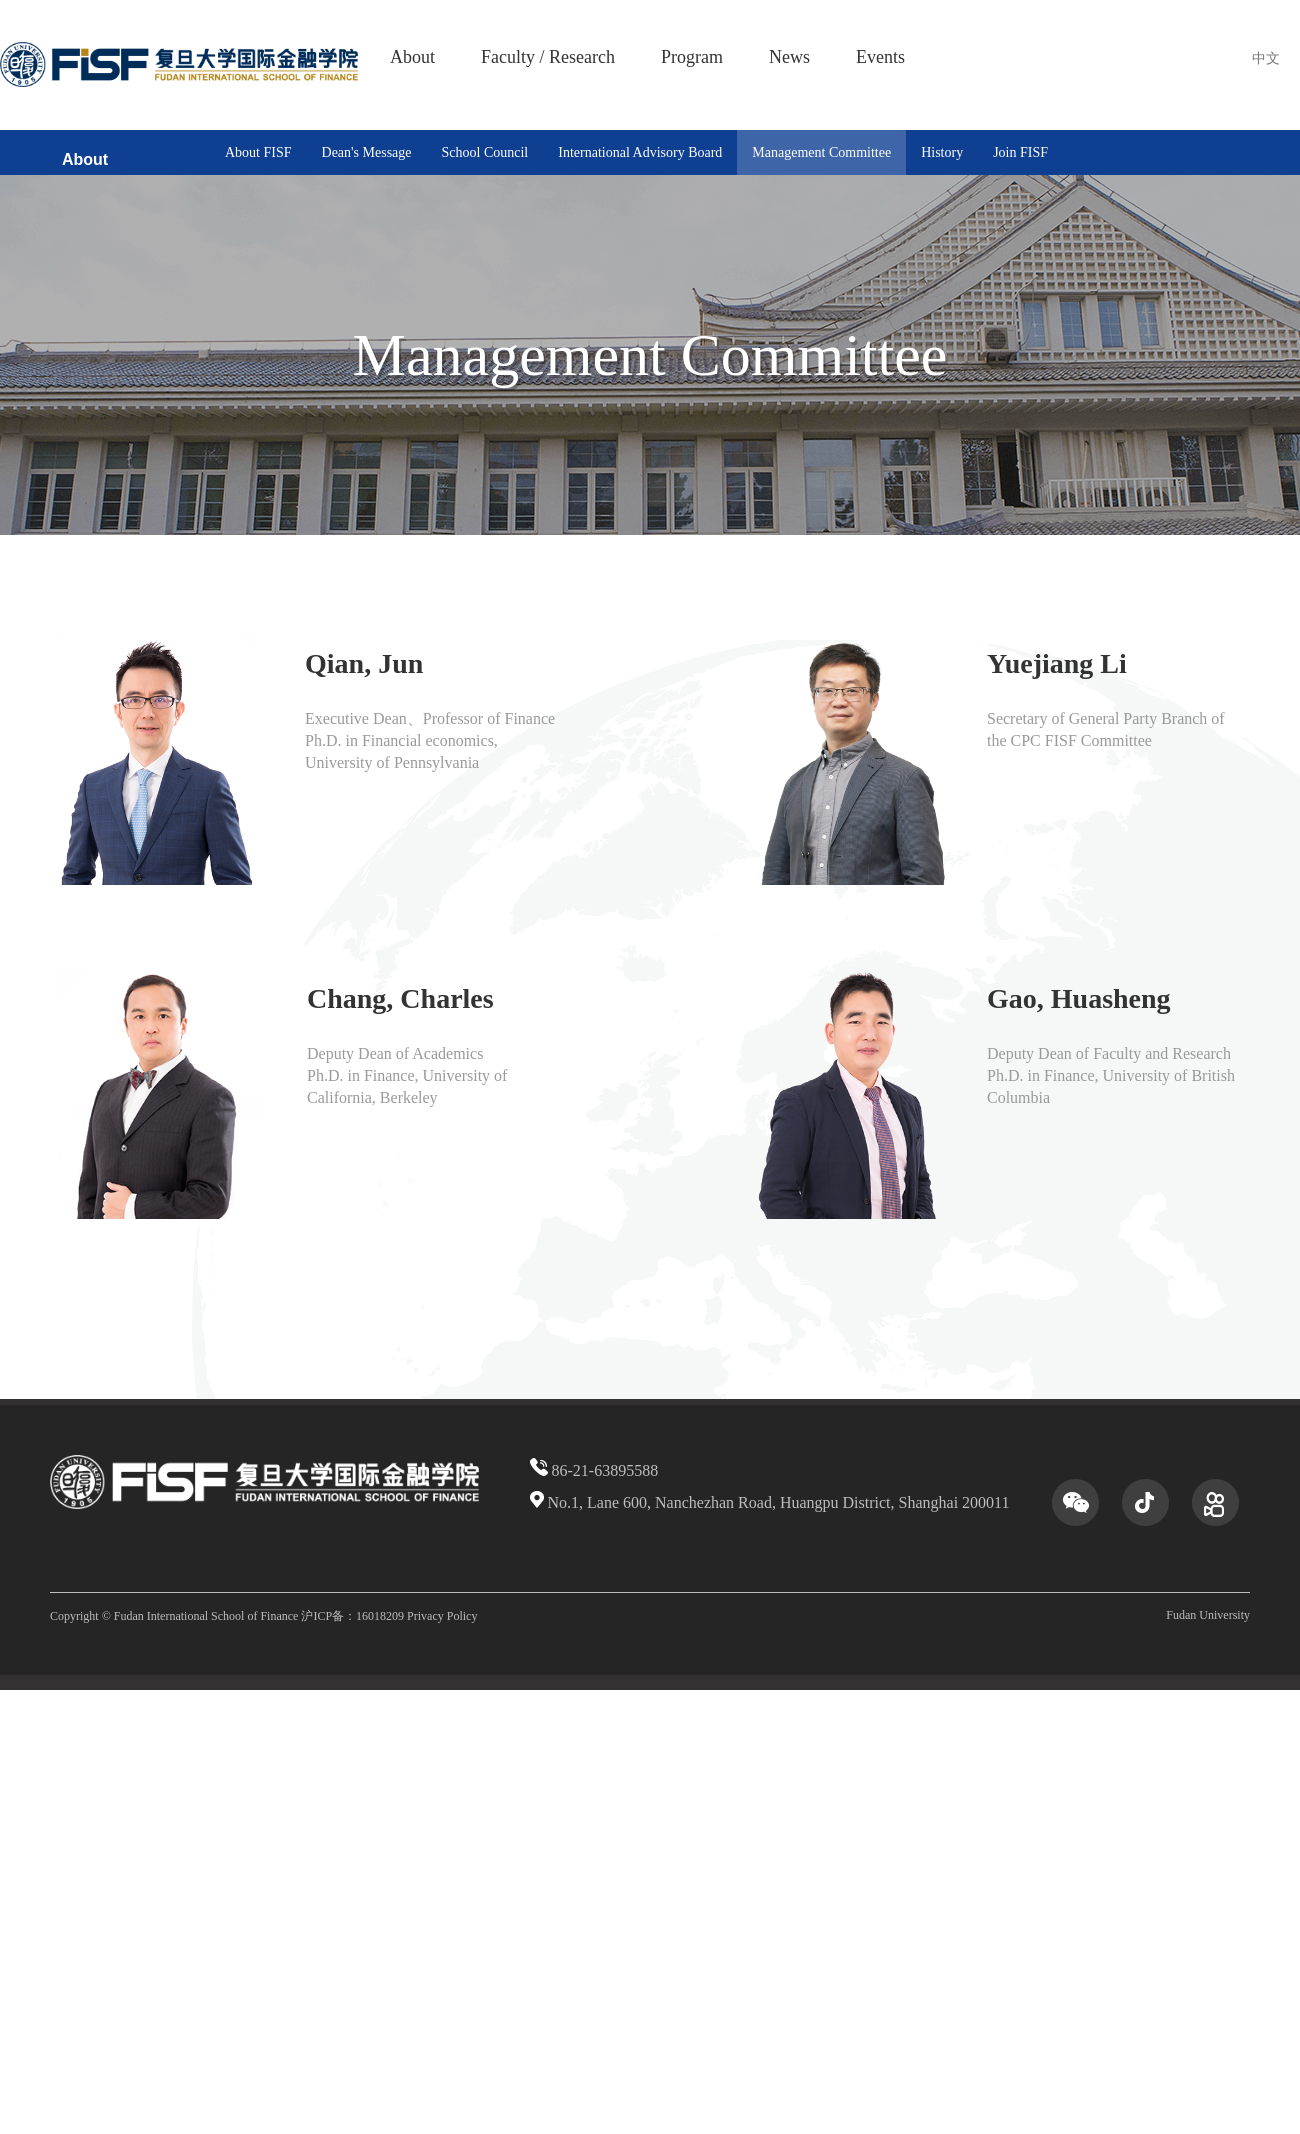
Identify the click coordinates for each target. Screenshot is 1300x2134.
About (412, 57)
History (942, 152)
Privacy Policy (442, 1616)
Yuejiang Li (1057, 663)
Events (880, 57)
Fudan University (1208, 1615)
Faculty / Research (548, 57)
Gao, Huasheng (1079, 998)
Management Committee (821, 152)
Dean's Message (367, 152)
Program (692, 57)
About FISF (258, 152)
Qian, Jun (364, 663)
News (789, 57)
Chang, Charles (400, 998)
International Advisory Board (640, 152)
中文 (1266, 58)
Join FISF (1020, 152)
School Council (485, 152)
